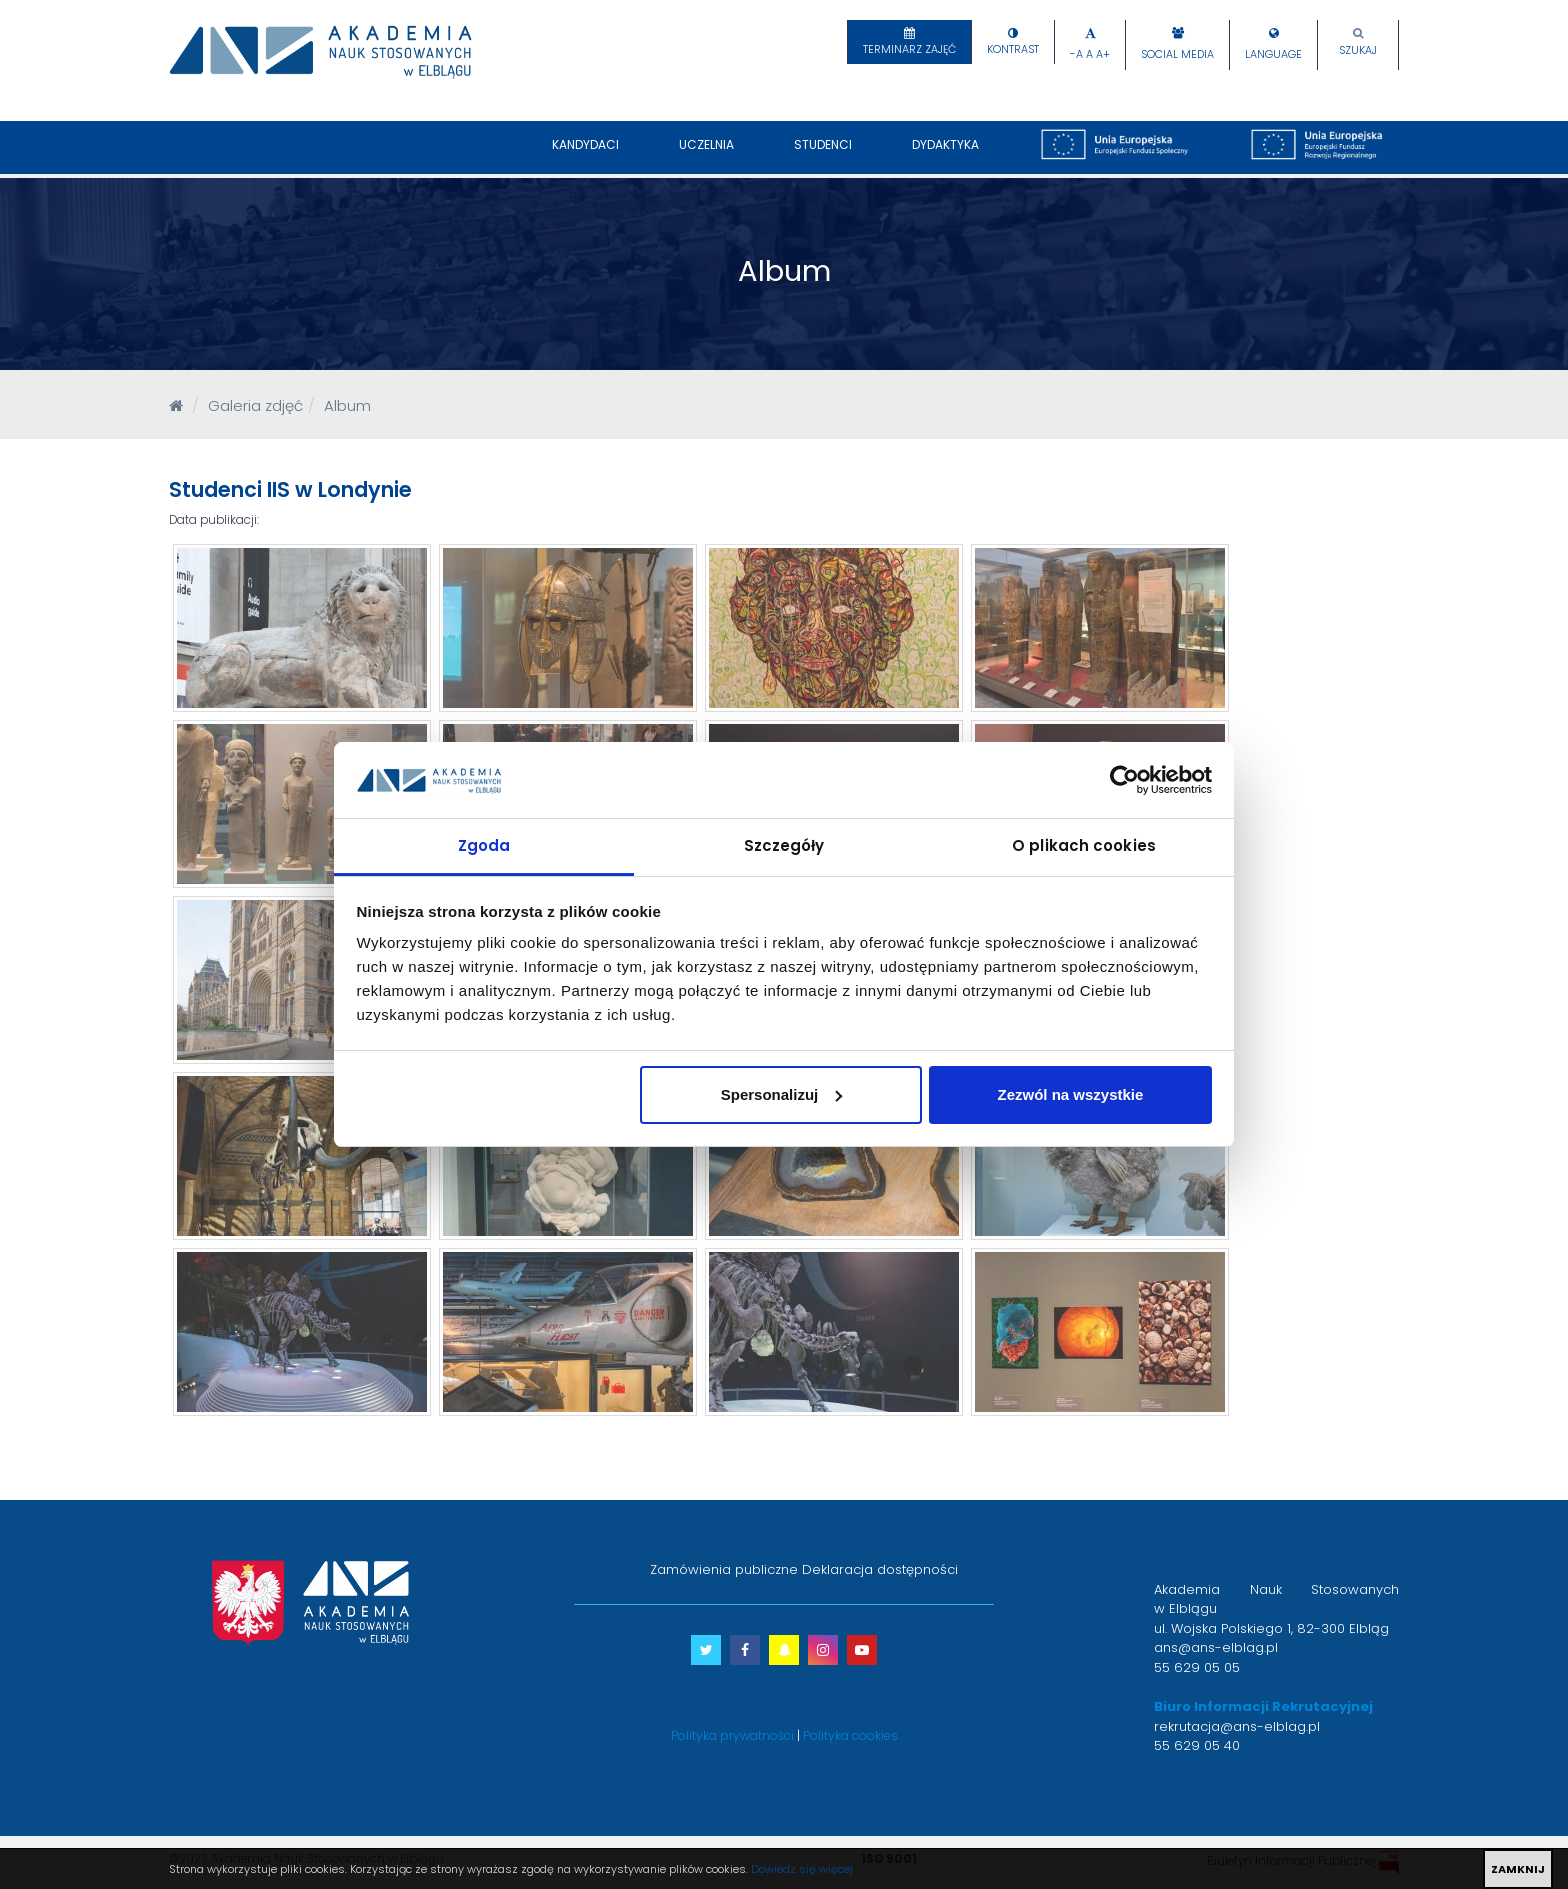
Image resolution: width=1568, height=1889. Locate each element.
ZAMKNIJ (1518, 1869)
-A (1076, 54)
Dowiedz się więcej (802, 1869)
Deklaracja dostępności (880, 1569)
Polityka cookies (850, 1735)
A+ (1103, 54)
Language (1273, 54)
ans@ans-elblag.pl (1216, 1647)
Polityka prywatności (732, 1735)
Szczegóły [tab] (784, 845)
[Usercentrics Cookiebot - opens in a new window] (1124, 780)
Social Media (1177, 54)
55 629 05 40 (1197, 1745)
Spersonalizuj (782, 1094)
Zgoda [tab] (484, 845)
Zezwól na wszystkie (1070, 1094)
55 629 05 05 (1197, 1667)
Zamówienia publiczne (724, 1569)
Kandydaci (585, 155)
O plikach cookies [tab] (1084, 845)
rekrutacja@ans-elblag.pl (1237, 1726)
